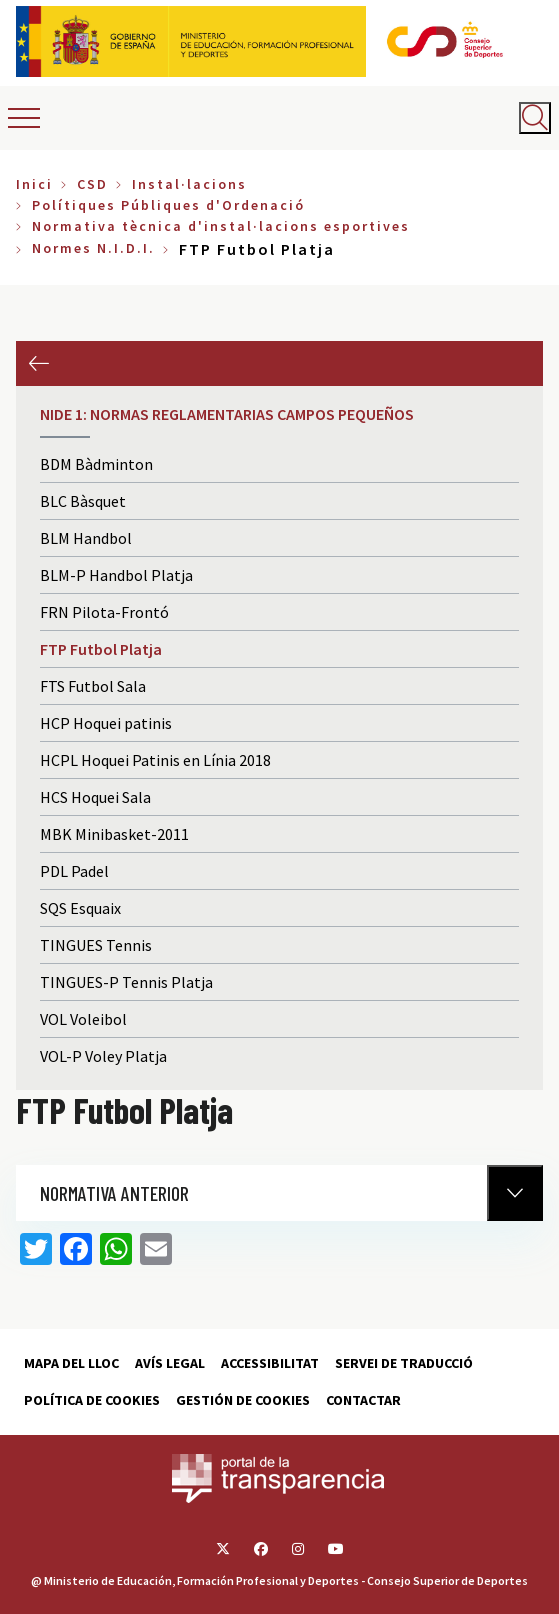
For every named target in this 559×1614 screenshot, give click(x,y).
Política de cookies (92, 1400)
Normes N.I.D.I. (93, 248)
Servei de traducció (404, 1363)
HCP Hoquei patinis (106, 723)
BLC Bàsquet (83, 501)
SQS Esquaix (80, 908)
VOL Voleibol (83, 1019)
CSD (92, 184)
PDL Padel (74, 871)
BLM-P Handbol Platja (116, 575)
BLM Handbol (86, 538)
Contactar (363, 1400)
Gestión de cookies (243, 1400)
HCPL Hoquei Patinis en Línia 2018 (155, 760)
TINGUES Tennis (96, 945)
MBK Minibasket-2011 (114, 834)
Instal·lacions (189, 184)
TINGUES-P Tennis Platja (126, 982)
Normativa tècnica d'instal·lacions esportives (221, 226)
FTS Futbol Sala (93, 686)
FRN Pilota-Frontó (104, 612)
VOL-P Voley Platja (103, 1056)
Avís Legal (170, 1363)
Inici (34, 184)
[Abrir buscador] (535, 118)
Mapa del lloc (71, 1363)
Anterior (38, 363)
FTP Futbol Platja (101, 649)
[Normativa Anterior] (515, 1193)
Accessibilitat (270, 1363)
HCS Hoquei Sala (95, 797)
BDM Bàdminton (96, 464)
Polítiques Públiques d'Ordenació (168, 205)
